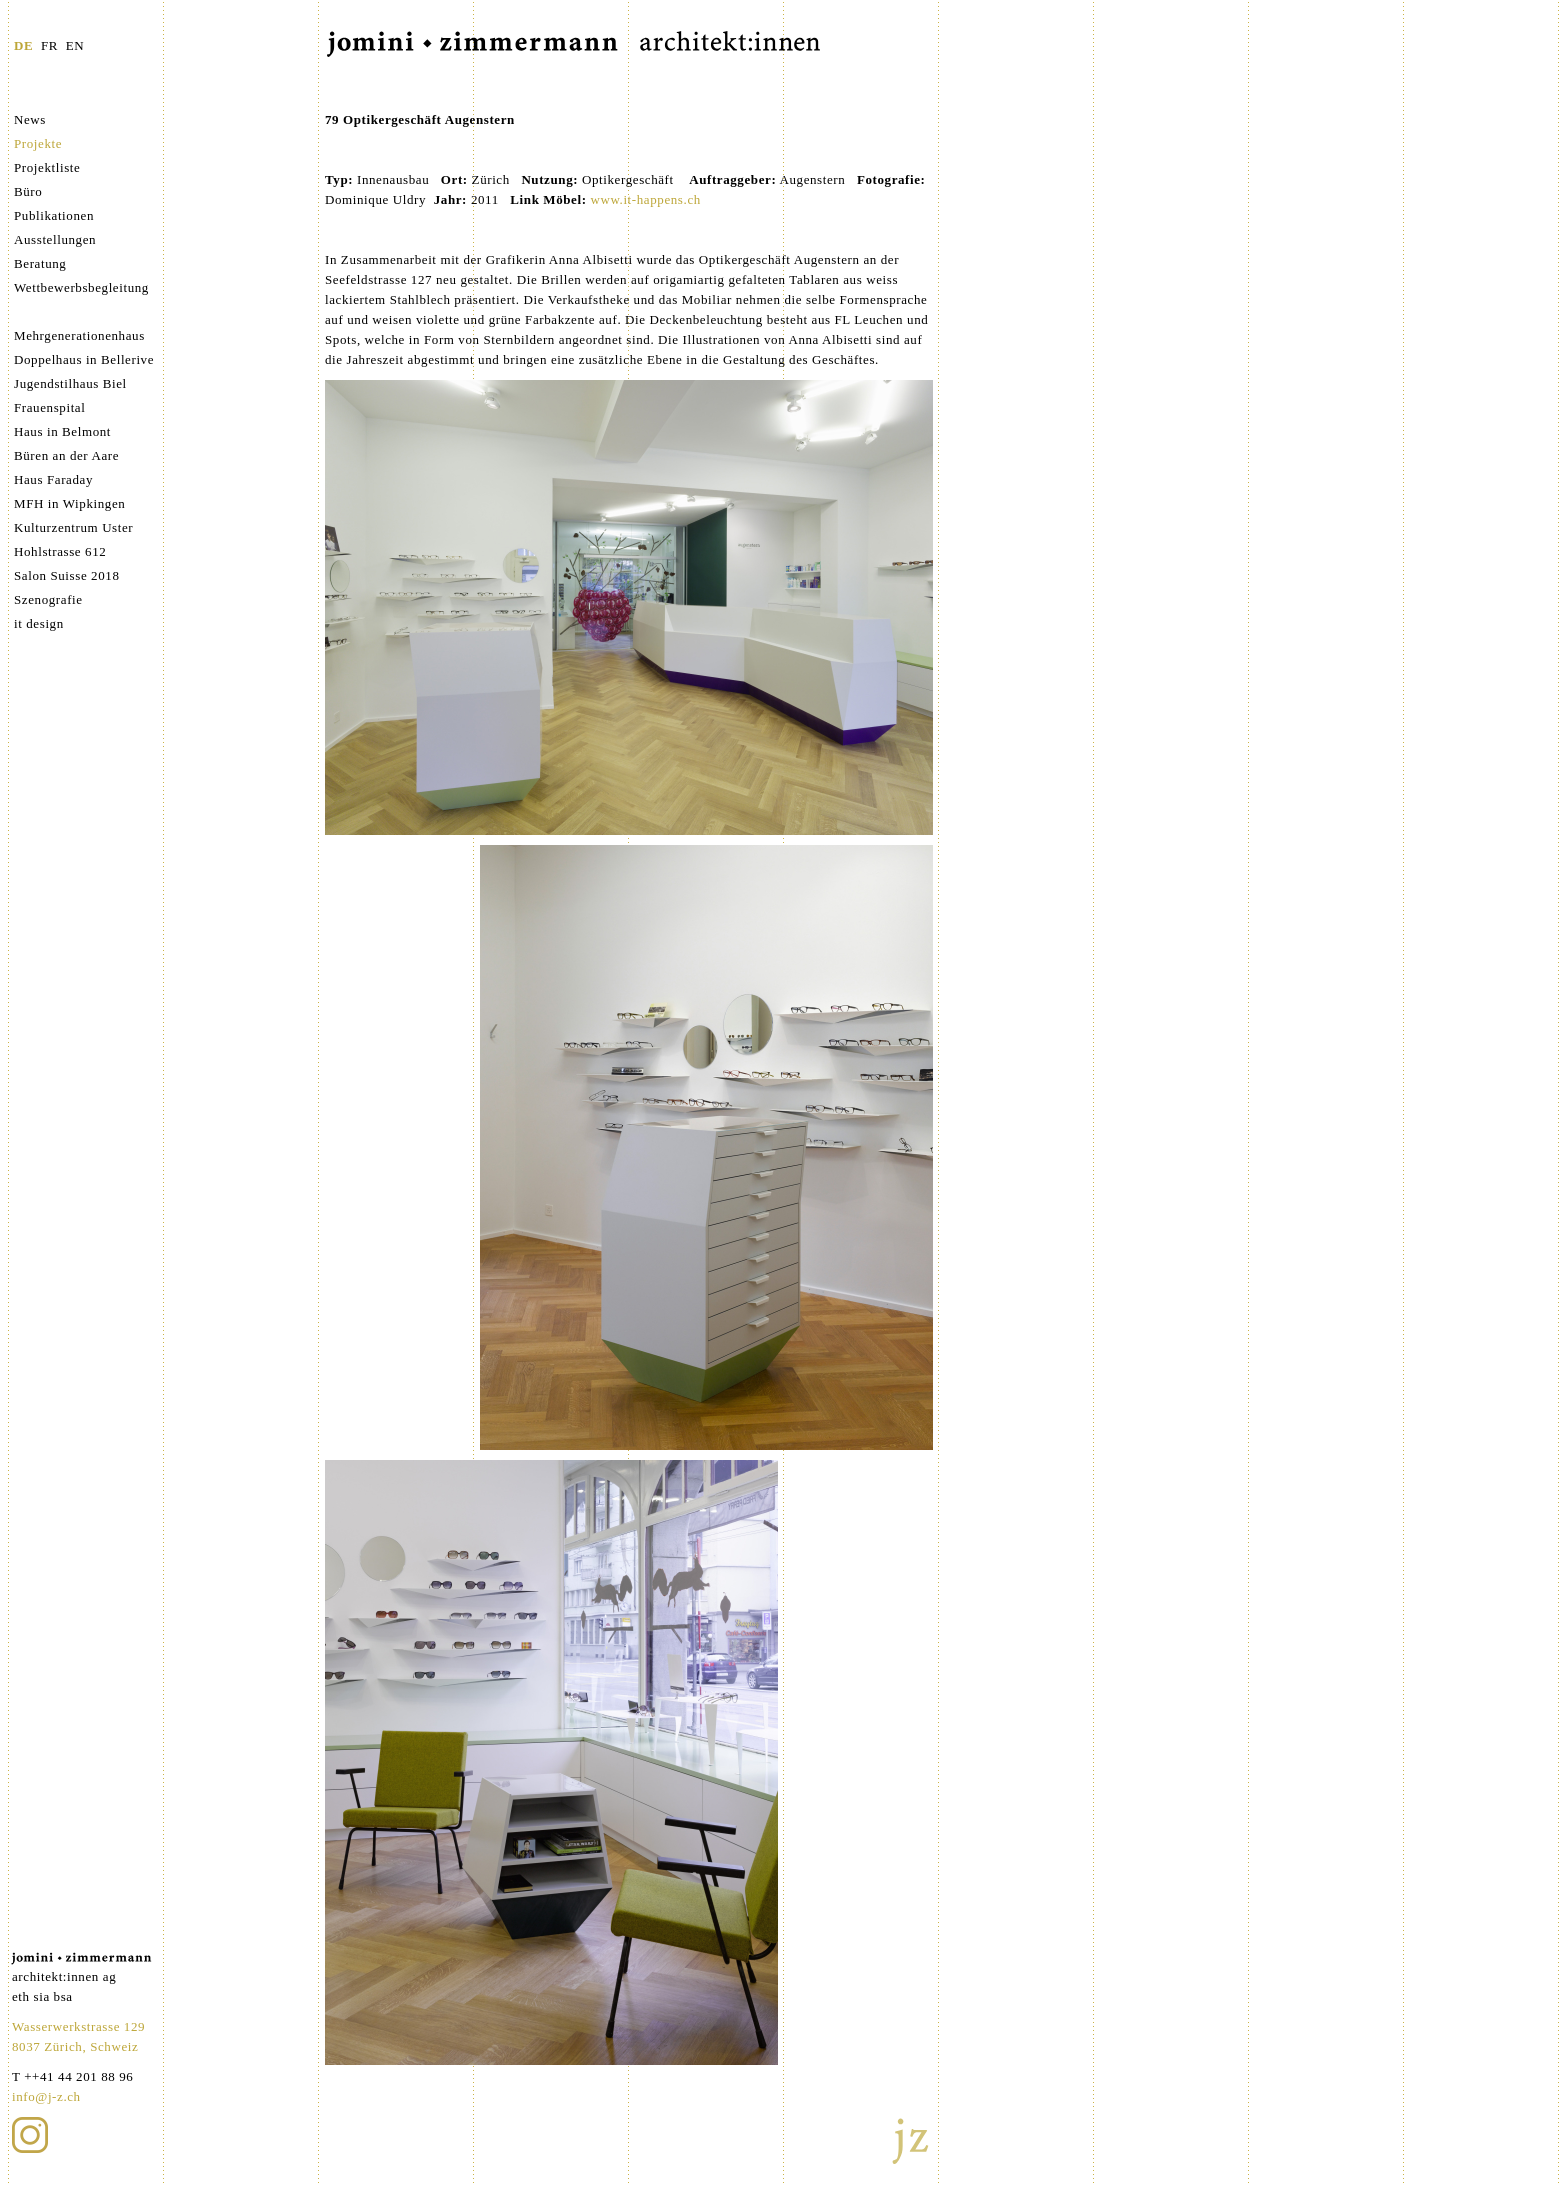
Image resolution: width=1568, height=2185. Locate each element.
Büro (28, 191)
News (30, 119)
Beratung (40, 263)
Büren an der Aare (66, 455)
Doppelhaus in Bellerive (84, 359)
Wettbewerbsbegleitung (81, 287)
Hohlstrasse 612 (60, 551)
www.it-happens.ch (645, 199)
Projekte (38, 143)
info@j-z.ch (46, 2096)
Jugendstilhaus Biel (70, 383)
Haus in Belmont (62, 431)
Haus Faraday (53, 479)
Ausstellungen (55, 239)
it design (39, 623)
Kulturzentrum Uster (73, 527)
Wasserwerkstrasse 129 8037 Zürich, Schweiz (78, 2036)
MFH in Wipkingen (69, 503)
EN (75, 45)
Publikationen (54, 215)
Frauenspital (49, 407)
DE (23, 45)
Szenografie (48, 599)
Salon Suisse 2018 (67, 575)
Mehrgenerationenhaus (79, 335)
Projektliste (47, 167)
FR (49, 45)
